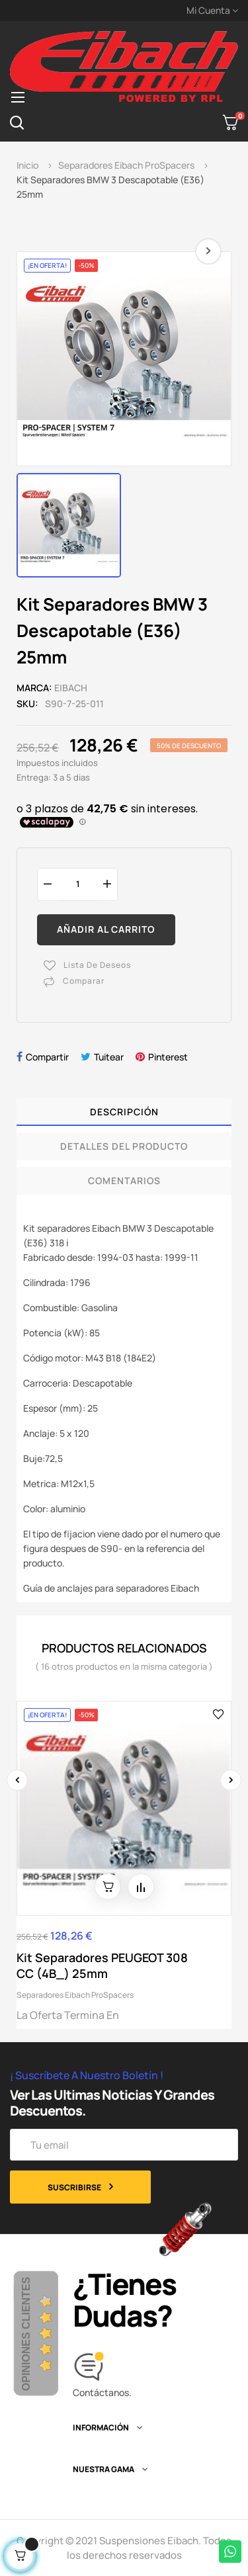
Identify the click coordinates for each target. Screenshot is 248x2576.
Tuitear (109, 1057)
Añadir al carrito (106, 929)
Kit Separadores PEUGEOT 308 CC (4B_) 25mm (102, 1965)
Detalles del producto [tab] (124, 1146)
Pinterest (168, 1057)
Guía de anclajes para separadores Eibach (111, 1588)
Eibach (70, 687)
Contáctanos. (102, 2392)
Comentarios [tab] (124, 1180)
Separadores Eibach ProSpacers (75, 1994)
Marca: (34, 687)
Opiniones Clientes (26, 2334)
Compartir (47, 1057)
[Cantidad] (77, 884)
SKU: (27, 703)
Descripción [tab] (124, 1111)
